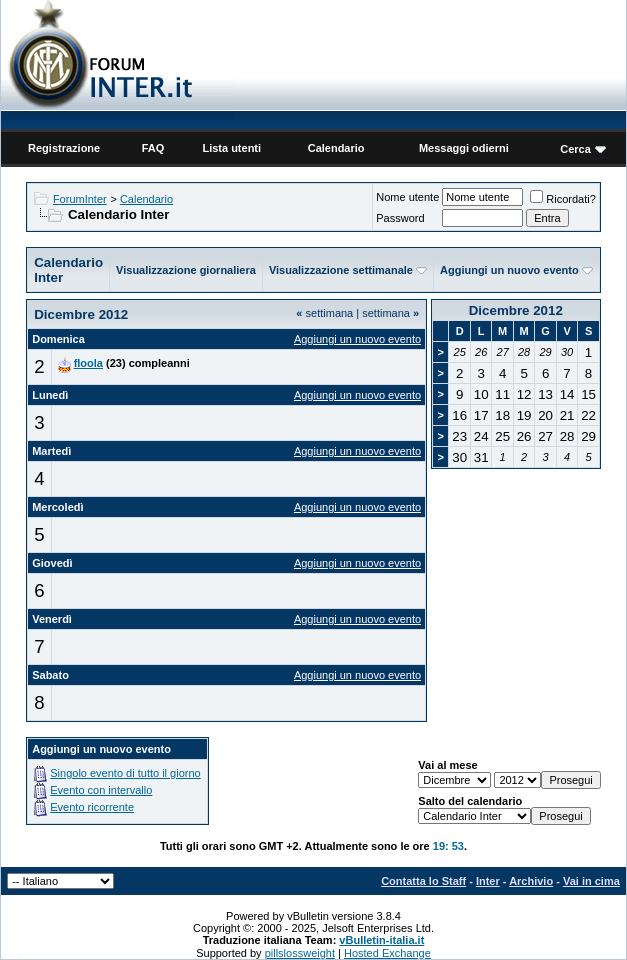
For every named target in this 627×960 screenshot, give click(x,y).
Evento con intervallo (101, 790)
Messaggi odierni (464, 148)
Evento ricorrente (92, 807)
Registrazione (64, 148)
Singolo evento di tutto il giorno (125, 773)
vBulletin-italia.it (381, 940)
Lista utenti (231, 148)
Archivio (531, 881)
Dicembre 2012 (516, 310)
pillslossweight (300, 953)
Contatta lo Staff (423, 881)
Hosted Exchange (387, 953)
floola (88, 363)
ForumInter (80, 199)
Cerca (575, 149)
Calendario (336, 148)
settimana (324, 313)
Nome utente (407, 197)
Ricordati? (563, 199)
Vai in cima (591, 881)
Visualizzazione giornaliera (186, 270)
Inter (488, 881)
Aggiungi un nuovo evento (509, 270)
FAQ (153, 148)
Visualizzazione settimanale (341, 270)
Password (400, 218)
